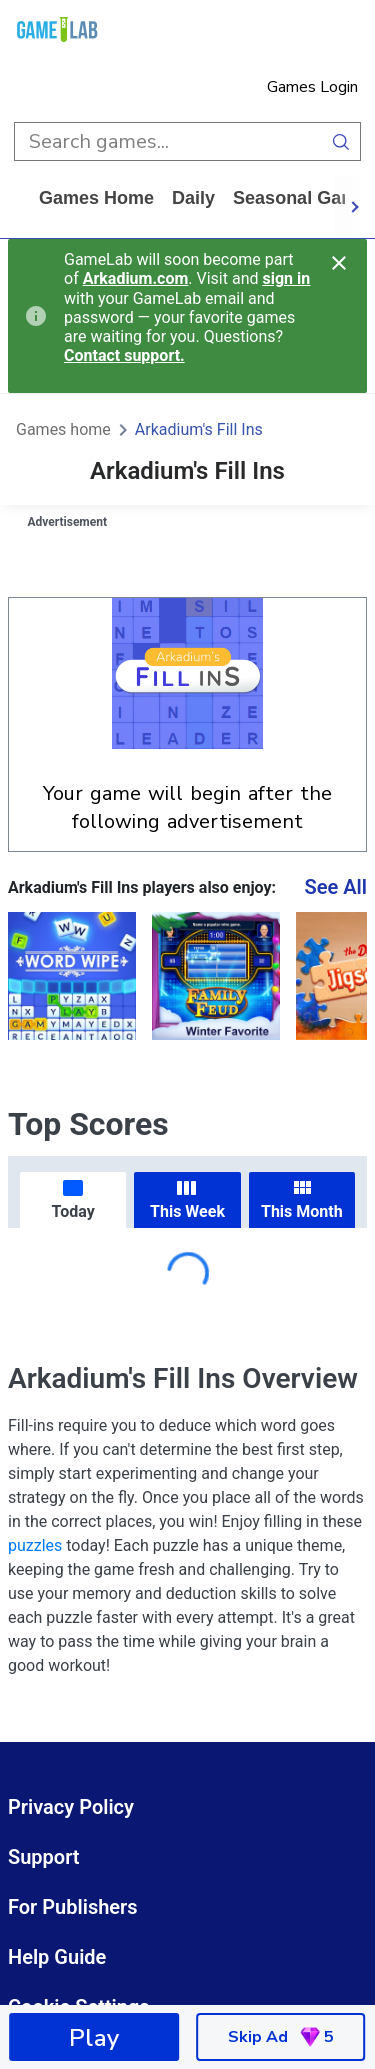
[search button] (341, 141)
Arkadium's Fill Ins (199, 429)
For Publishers (73, 1907)
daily (193, 198)
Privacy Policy (71, 1807)
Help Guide (57, 1957)
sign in (286, 278)
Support (44, 1857)
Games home (96, 198)
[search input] (168, 141)
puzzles (35, 1545)
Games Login (312, 87)
